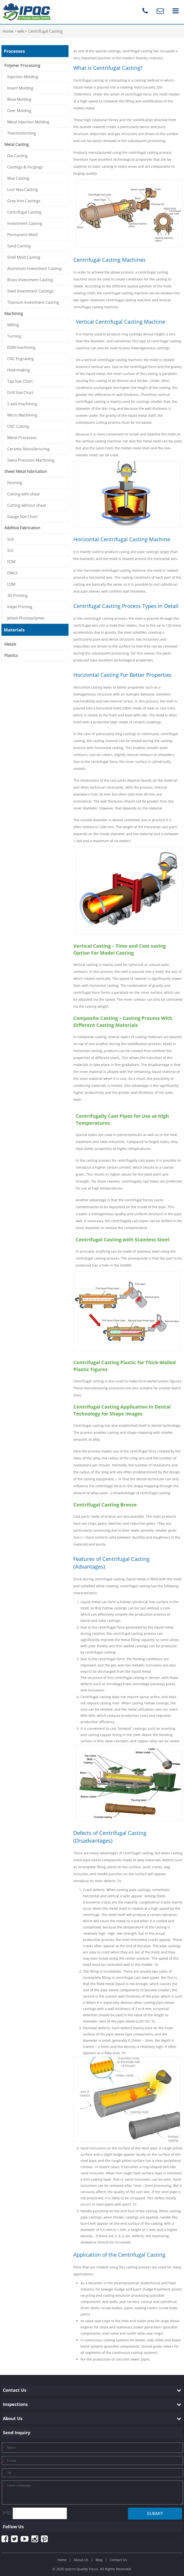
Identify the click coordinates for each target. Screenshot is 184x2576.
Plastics (11, 655)
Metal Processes (22, 437)
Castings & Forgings (25, 167)
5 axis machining (22, 403)
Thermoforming (21, 133)
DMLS (12, 573)
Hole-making (18, 370)
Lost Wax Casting (22, 189)
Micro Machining (22, 415)
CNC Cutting (18, 426)
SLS (10, 550)
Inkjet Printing (19, 606)
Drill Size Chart (20, 392)
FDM (11, 561)
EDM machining (21, 347)
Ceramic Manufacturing (28, 449)
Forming (14, 482)
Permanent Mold (22, 234)
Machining (13, 313)
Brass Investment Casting (30, 279)
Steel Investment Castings (30, 291)
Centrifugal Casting (24, 212)
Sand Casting (19, 246)
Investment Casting (24, 223)
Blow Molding (19, 99)
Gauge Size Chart (22, 516)
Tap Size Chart (20, 381)
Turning (14, 336)
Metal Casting (16, 144)
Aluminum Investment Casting (34, 268)
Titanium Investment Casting (33, 302)
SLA (10, 539)
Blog (99, 2560)
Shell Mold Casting (23, 257)
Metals (10, 644)
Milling (13, 324)
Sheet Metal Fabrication (25, 471)
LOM (11, 584)
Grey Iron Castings (23, 200)
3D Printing (17, 595)
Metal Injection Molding (28, 122)
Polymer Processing (22, 65)
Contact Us (118, 2560)
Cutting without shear (26, 505)
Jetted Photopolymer (26, 618)
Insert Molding (20, 88)
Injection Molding (22, 76)
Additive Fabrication (22, 527)
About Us (81, 2560)
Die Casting (17, 155)
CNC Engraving (20, 358)
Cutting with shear (23, 494)
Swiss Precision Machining (30, 460)
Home (62, 2560)
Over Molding (19, 110)
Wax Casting (18, 178)
